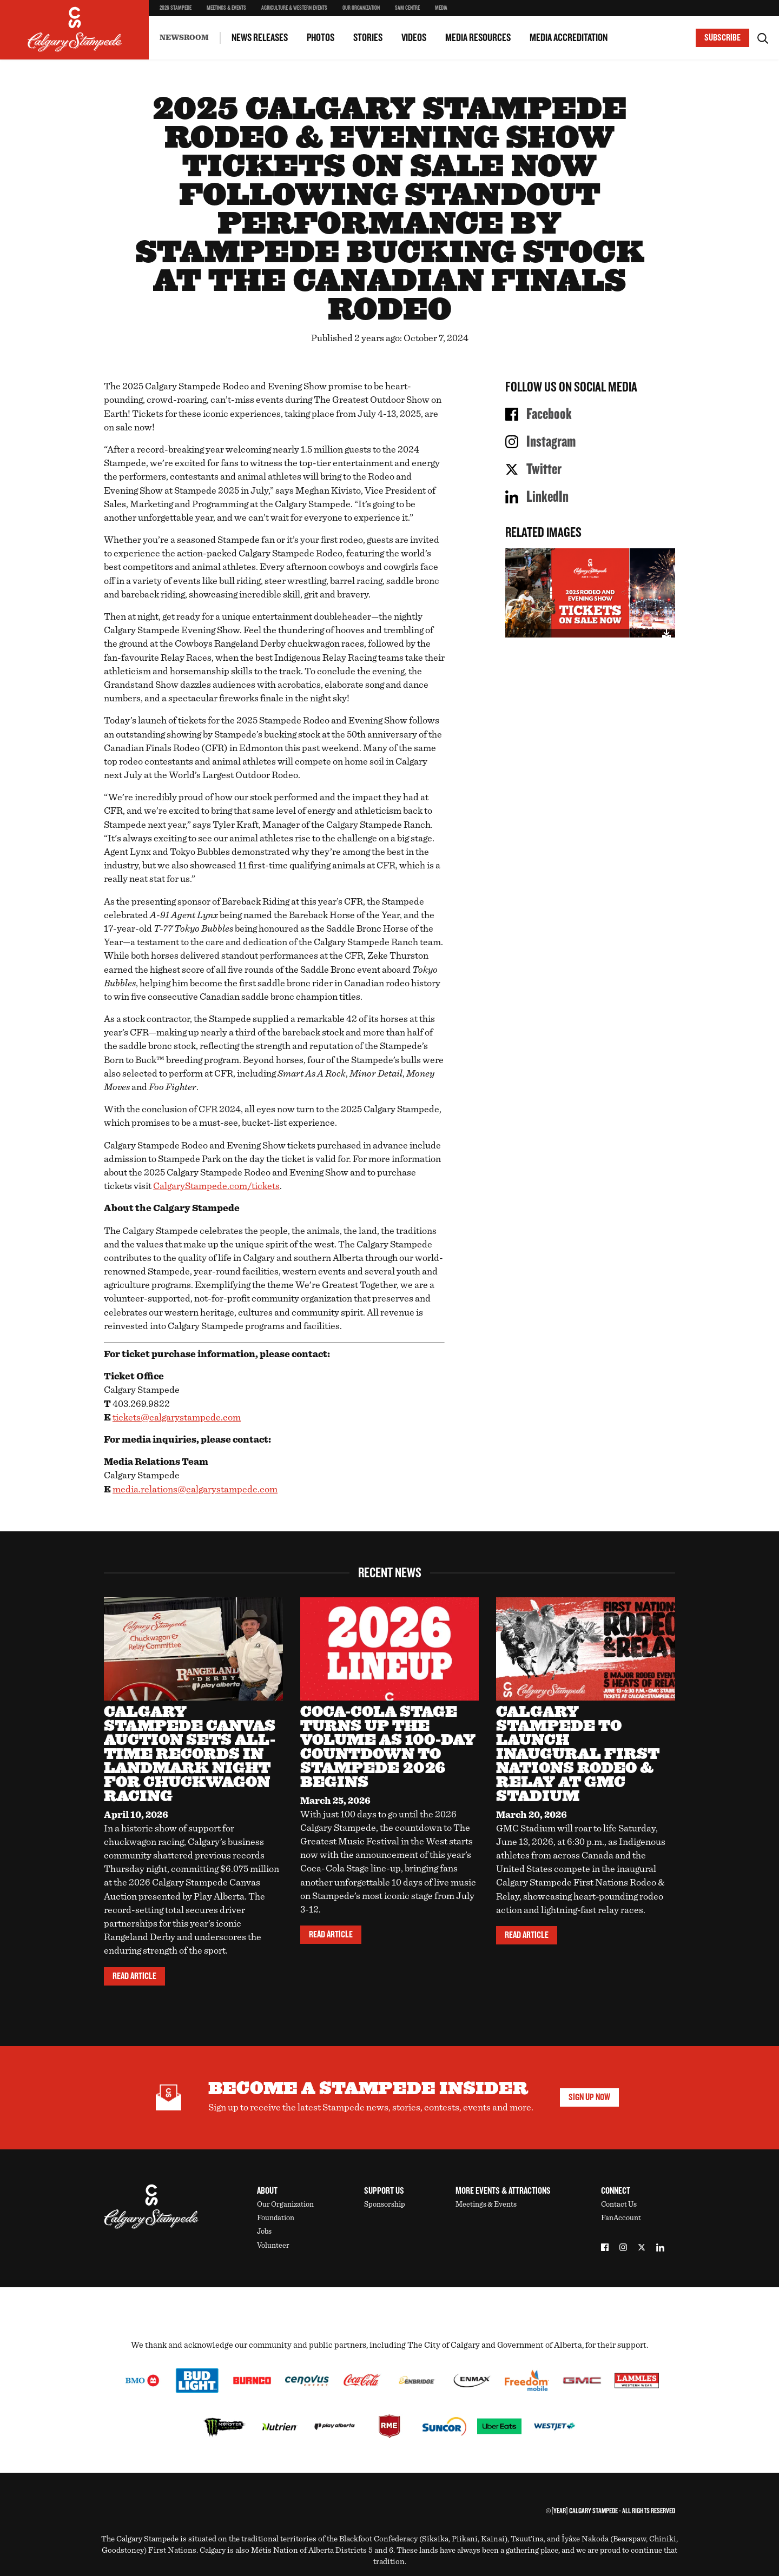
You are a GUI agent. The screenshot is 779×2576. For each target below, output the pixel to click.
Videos (413, 38)
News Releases (260, 38)
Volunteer (273, 2245)
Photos (320, 38)
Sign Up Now (589, 2097)
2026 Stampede (176, 8)
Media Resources (478, 38)
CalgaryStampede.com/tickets (216, 1186)
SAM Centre (407, 8)
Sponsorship (384, 2204)
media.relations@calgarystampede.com (195, 1490)
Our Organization (361, 8)
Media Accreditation (569, 38)
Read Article (134, 1976)
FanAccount (621, 2218)
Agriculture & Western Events (294, 8)
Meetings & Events (226, 8)
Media (441, 8)
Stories (367, 38)
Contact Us (619, 2204)
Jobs (264, 2231)
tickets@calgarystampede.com (177, 1418)
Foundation (275, 2218)
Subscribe (722, 37)
